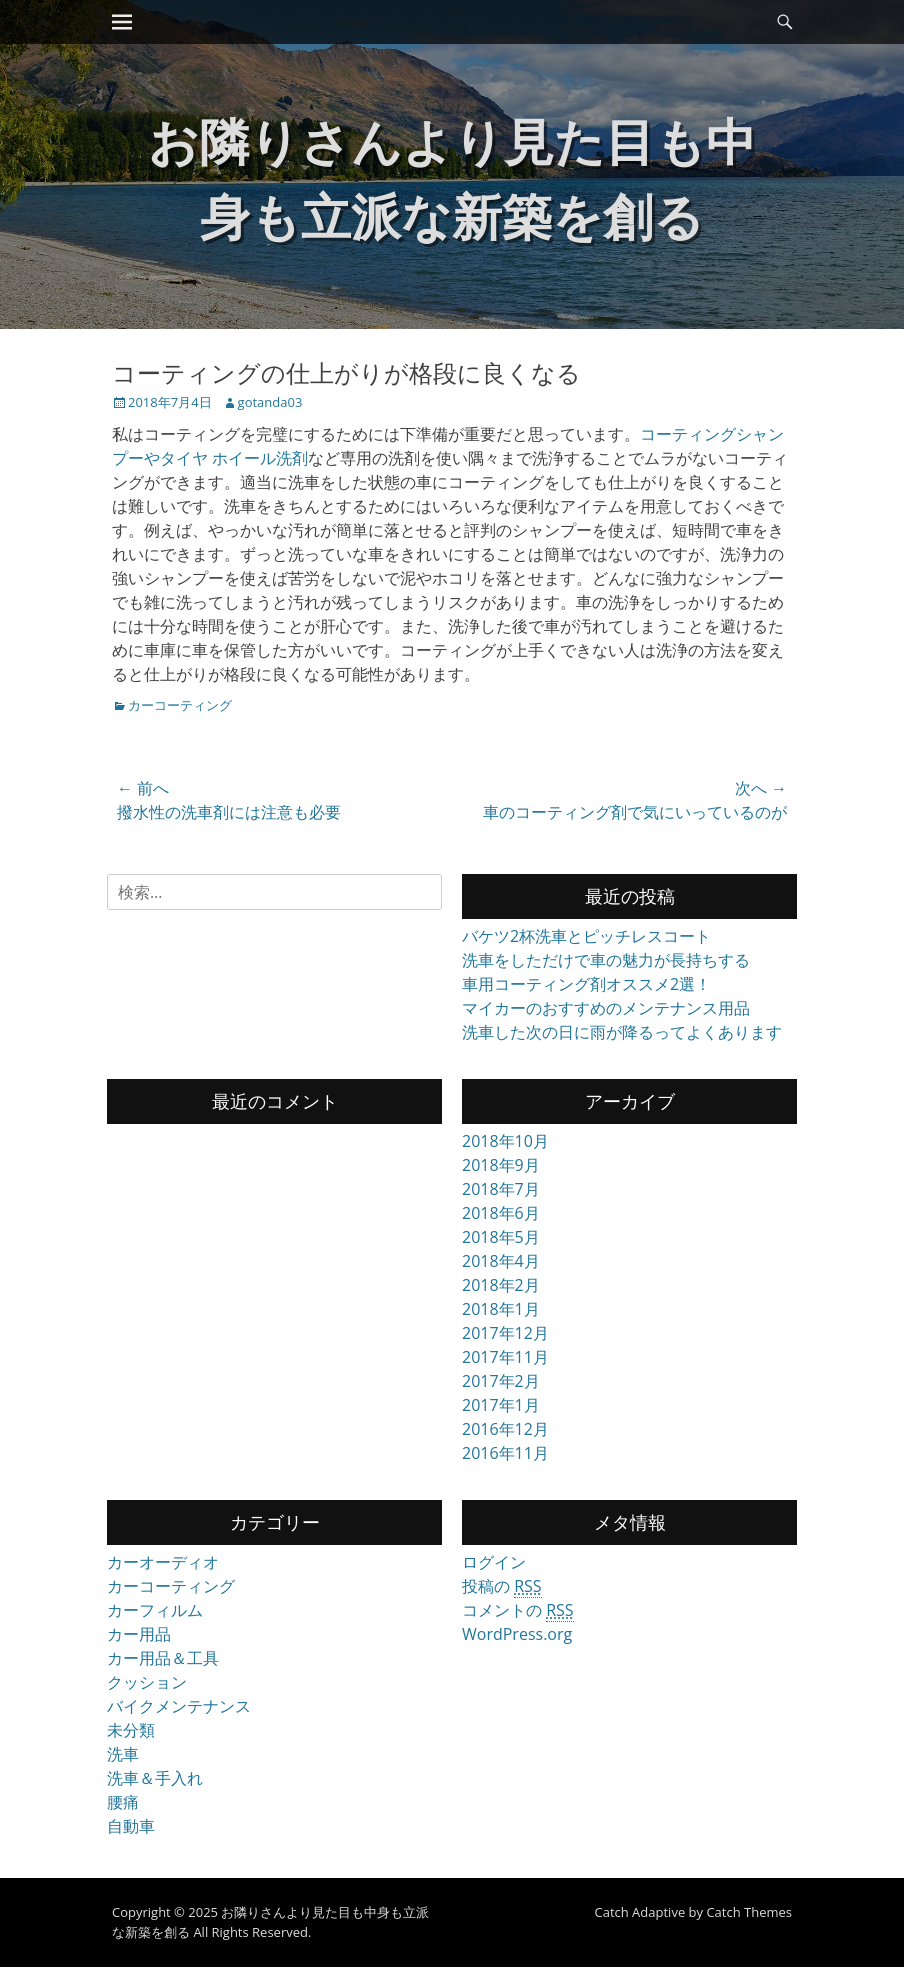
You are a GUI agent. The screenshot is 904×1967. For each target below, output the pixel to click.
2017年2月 (501, 1381)
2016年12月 (505, 1429)
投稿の (502, 1586)
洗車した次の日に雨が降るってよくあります (622, 1032)
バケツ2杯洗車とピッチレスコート (586, 936)
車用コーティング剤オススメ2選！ (586, 984)
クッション (147, 1682)
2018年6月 (501, 1213)
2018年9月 (501, 1165)
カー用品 (139, 1634)
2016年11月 (505, 1453)
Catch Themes (749, 1912)
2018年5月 (501, 1237)
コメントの (518, 1610)
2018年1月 (501, 1309)
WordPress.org (517, 1634)
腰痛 (123, 1802)
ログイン (494, 1562)
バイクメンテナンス (179, 1706)
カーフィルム (155, 1610)
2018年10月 (505, 1141)
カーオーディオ (163, 1562)
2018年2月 (501, 1285)
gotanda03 (270, 402)
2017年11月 (505, 1357)
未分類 (131, 1730)
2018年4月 (501, 1261)
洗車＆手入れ (155, 1778)
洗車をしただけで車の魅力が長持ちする (606, 960)
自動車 (131, 1826)
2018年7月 (501, 1189)
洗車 (123, 1754)
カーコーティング (180, 705)
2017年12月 (505, 1333)
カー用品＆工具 (163, 1658)
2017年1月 (501, 1405)
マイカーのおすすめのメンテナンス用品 (606, 1008)
